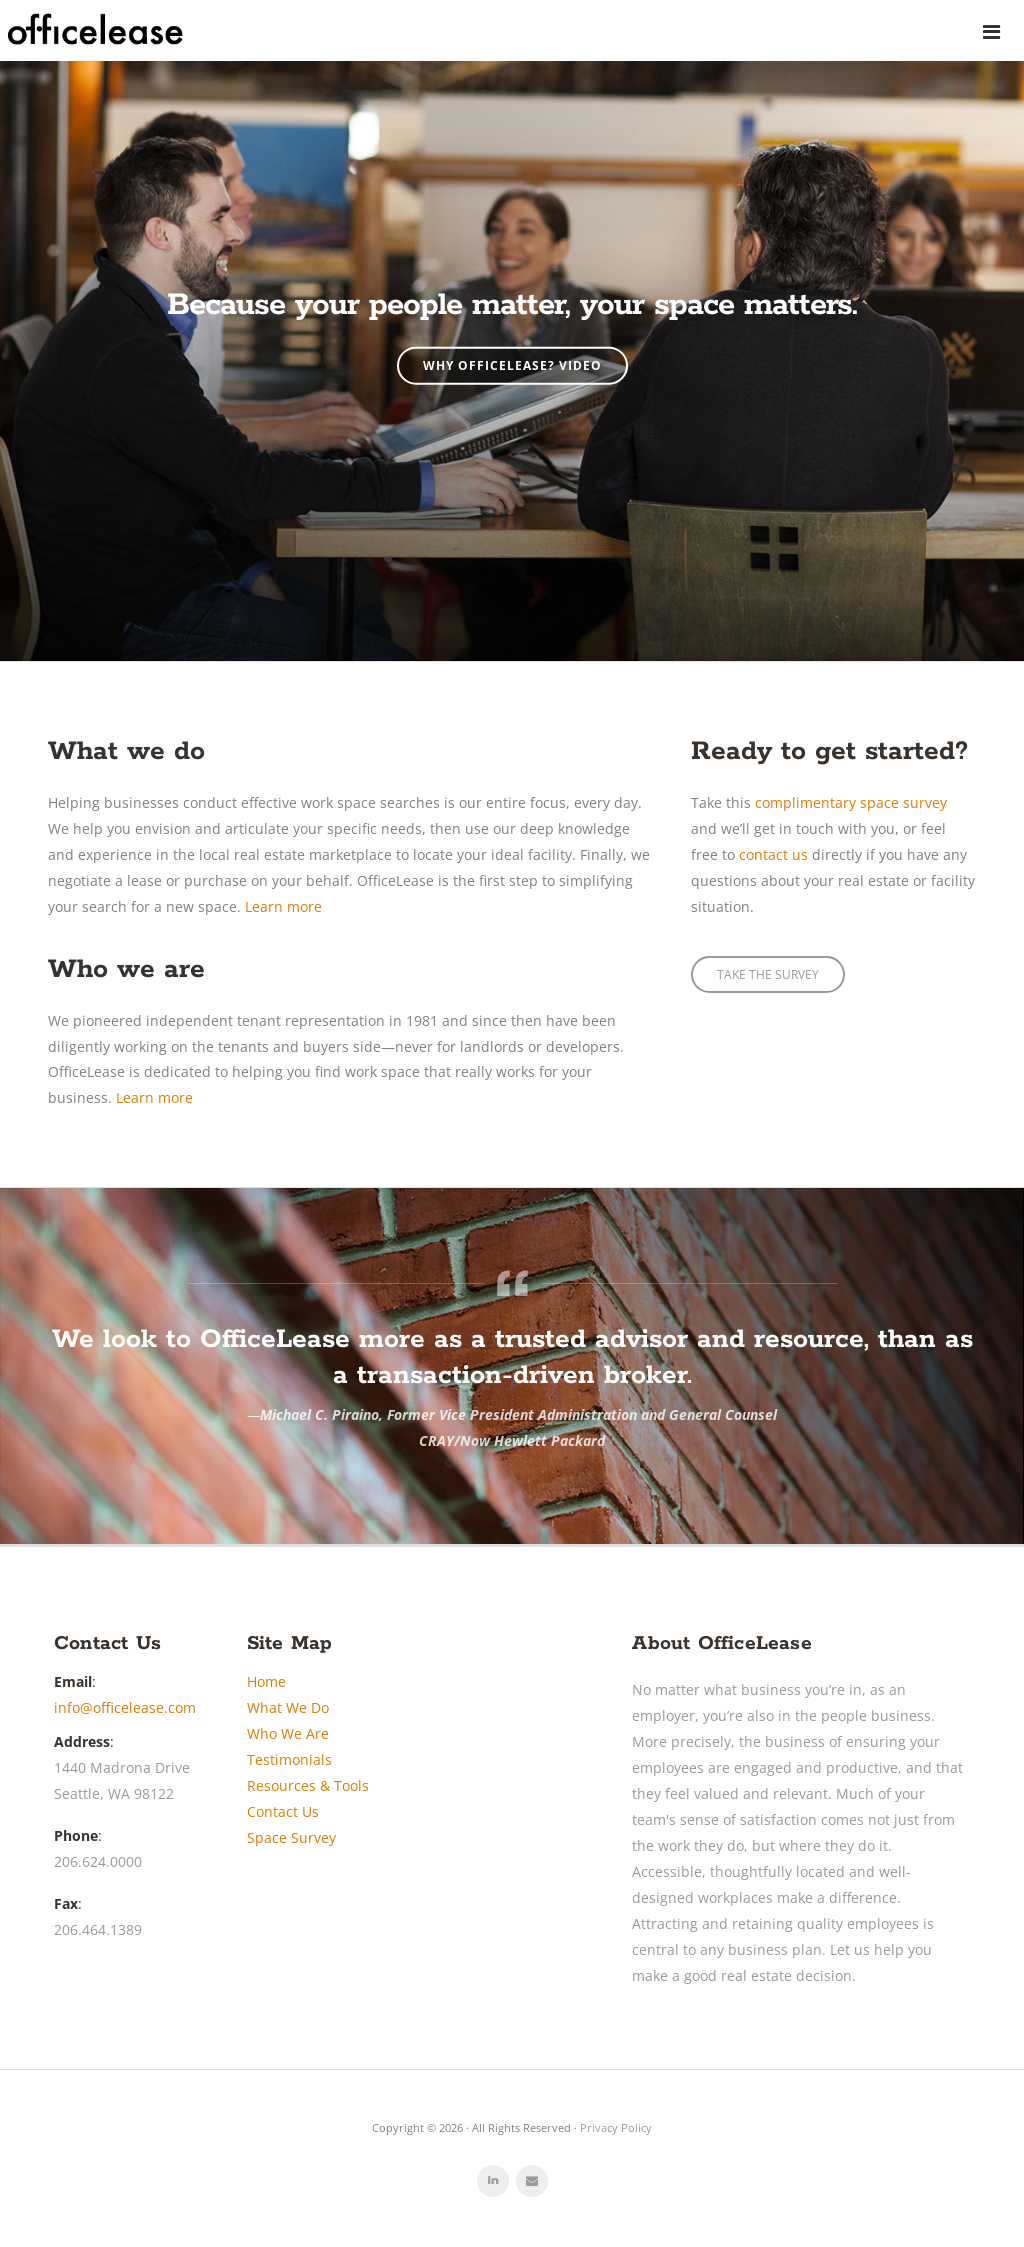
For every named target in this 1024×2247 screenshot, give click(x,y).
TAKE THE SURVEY (768, 974)
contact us (773, 854)
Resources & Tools (308, 1785)
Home (266, 1681)
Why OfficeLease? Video (512, 365)
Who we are (126, 969)
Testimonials (289, 1759)
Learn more (283, 906)
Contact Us (283, 1811)
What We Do (288, 1707)
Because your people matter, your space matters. (512, 305)
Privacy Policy (616, 2127)
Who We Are (288, 1733)
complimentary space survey (851, 802)
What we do (126, 751)
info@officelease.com (125, 1707)
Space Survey (291, 1837)
